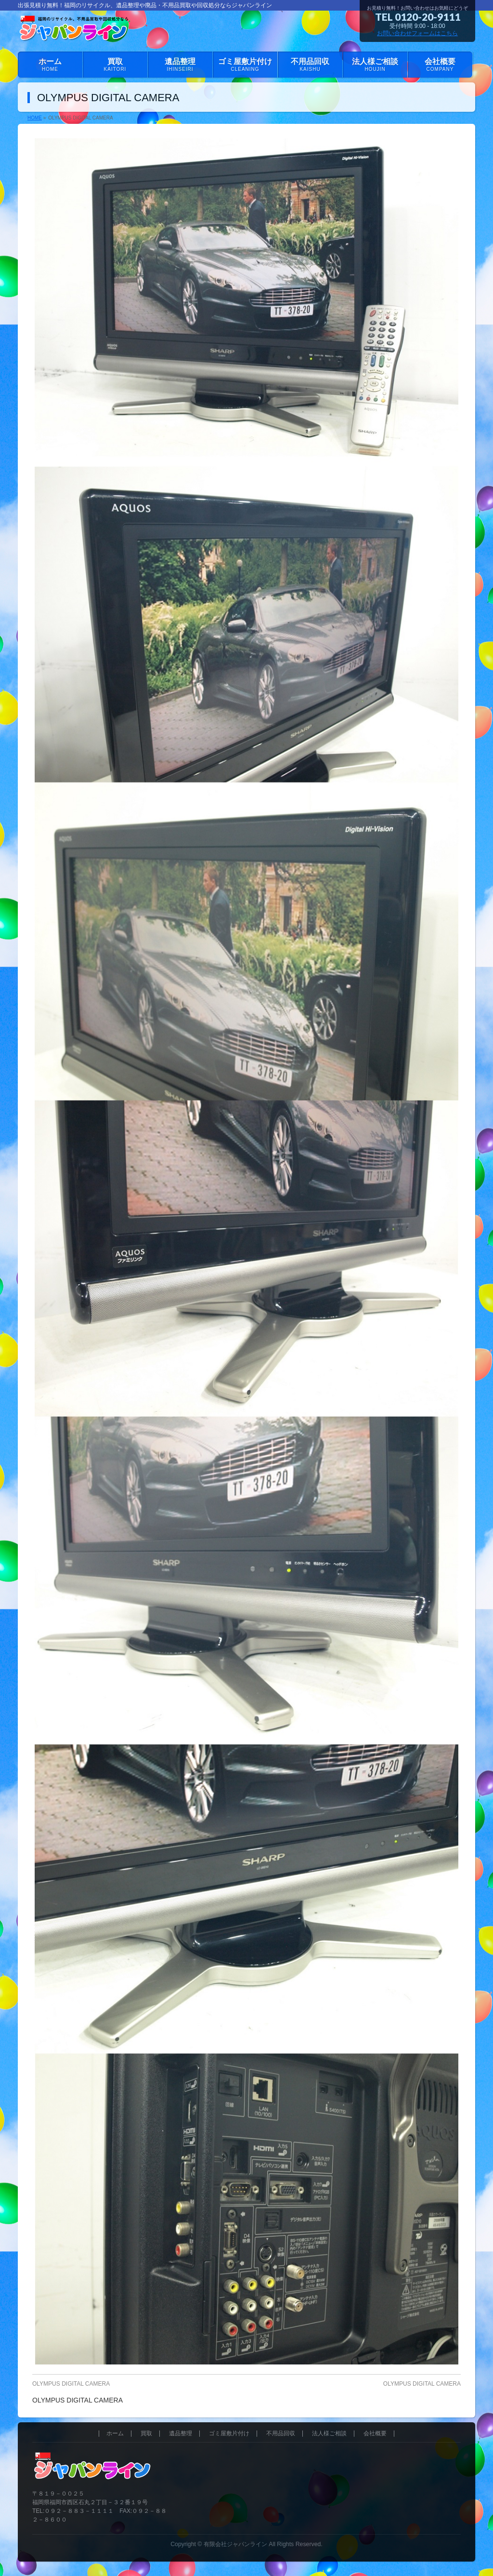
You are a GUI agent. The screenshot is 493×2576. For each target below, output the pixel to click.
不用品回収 (280, 2433)
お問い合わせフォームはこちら (417, 33)
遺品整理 (180, 2433)
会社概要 (375, 2433)
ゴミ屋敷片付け (229, 2433)
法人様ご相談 (329, 2433)
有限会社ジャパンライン (235, 2544)
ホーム (115, 2433)
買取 (146, 2433)
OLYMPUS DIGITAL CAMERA (71, 2383)
